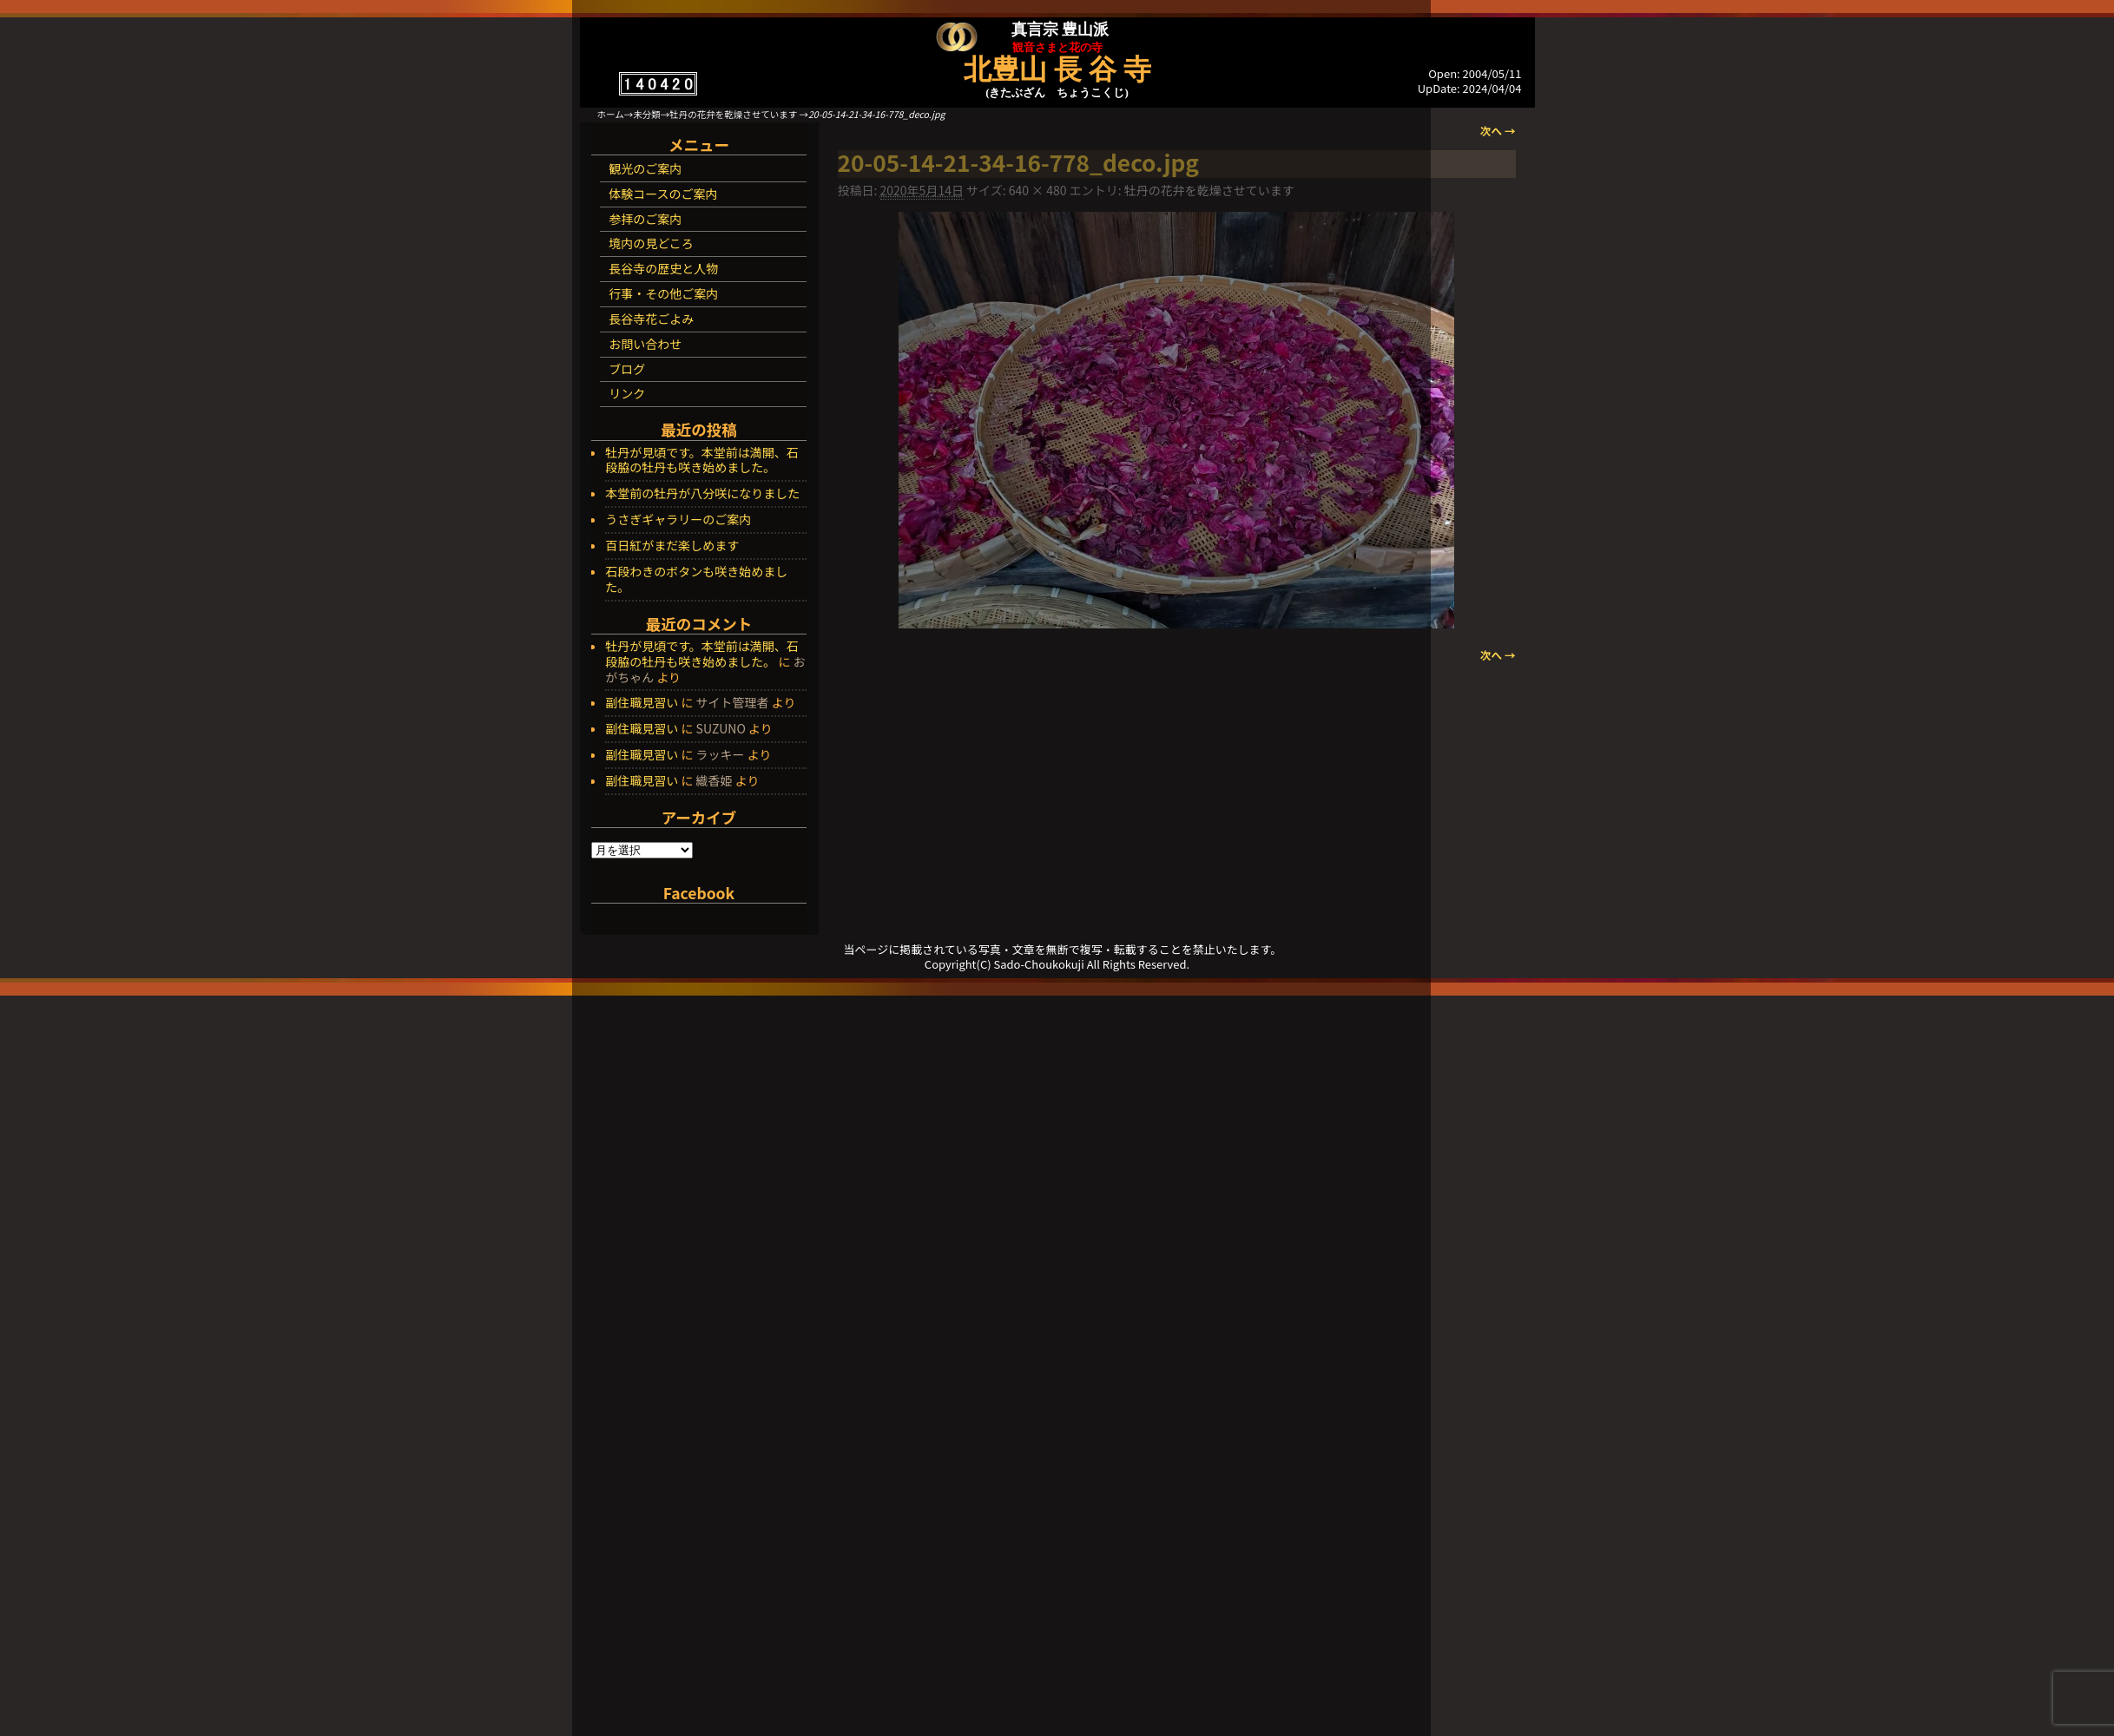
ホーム (610, 114)
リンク (627, 393)
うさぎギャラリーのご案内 (678, 520)
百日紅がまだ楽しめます (672, 546)
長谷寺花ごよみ (651, 318)
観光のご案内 (645, 168)
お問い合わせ (645, 343)
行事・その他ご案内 (663, 293)
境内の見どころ (651, 243)
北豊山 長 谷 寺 (1057, 69)
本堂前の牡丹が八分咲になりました (702, 494)
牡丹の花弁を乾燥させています (733, 114)
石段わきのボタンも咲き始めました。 (696, 579)
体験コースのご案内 (663, 193)
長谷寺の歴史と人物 (663, 268)
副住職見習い (641, 702)
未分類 (647, 114)
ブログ (627, 369)
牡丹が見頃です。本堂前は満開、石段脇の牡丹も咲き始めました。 (702, 461)
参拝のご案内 (645, 218)
